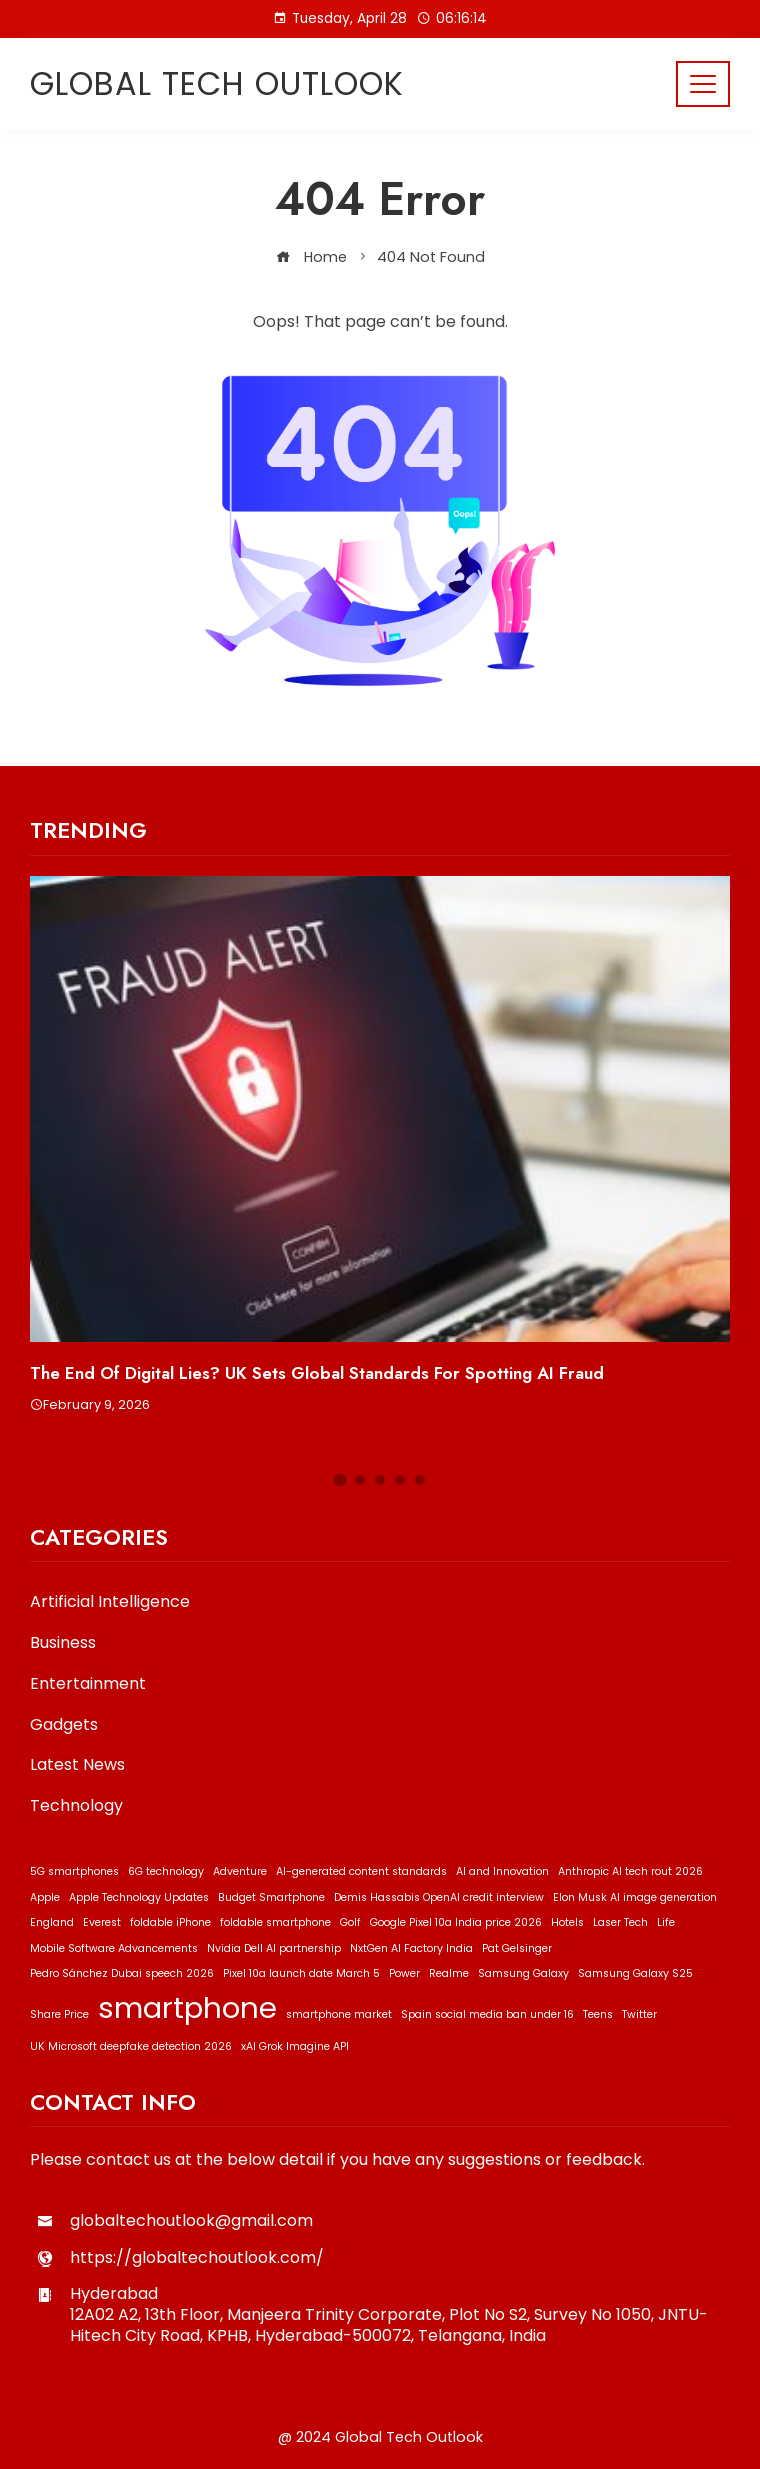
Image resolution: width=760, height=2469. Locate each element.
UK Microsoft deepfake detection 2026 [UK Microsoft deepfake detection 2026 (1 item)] (131, 2046)
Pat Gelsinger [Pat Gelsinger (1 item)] (517, 1948)
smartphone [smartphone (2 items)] (187, 2007)
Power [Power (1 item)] (404, 1973)
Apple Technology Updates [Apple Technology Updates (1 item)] (139, 1897)
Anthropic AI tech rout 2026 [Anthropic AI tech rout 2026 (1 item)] (630, 1871)
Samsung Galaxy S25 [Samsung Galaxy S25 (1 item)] (635, 1973)
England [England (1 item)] (52, 1922)
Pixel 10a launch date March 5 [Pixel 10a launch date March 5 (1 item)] (301, 1973)
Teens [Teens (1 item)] (598, 2014)
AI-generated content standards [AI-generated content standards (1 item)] (361, 1871)
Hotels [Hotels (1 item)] (567, 1922)
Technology (76, 1806)
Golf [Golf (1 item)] (350, 1922)
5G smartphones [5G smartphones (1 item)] (74, 1871)
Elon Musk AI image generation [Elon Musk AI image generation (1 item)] (635, 1897)
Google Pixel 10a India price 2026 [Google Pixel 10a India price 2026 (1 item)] (456, 1922)
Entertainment (88, 1684)
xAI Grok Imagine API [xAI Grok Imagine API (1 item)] (295, 2046)
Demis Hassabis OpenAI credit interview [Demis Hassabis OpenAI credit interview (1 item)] (439, 1897)
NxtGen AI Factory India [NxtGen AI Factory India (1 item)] (411, 1948)
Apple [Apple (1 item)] (45, 1897)
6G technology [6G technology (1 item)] (166, 1871)
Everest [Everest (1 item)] (102, 1922)
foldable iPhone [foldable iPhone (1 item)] (170, 1922)
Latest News (77, 1765)
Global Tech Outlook (217, 83)
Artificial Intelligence (110, 1602)
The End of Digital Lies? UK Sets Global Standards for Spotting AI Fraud (317, 1373)
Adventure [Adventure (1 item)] (240, 1871)
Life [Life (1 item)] (666, 1922)
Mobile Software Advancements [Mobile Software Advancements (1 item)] (114, 1948)
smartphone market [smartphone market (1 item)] (339, 2014)
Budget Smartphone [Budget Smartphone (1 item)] (271, 1897)
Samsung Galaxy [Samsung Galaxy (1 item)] (523, 1973)
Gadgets (64, 1725)
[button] (340, 1480)
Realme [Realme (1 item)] (449, 1973)
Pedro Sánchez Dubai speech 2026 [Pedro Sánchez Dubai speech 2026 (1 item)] (122, 1973)
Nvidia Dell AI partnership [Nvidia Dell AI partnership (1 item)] (274, 1948)
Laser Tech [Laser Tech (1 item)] (620, 1922)
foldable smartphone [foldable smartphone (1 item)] (275, 1922)
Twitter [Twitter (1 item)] (639, 2014)
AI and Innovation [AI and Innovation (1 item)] (502, 1871)
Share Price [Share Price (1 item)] (59, 2014)
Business (63, 1643)
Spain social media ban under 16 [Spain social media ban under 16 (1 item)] (487, 2014)
